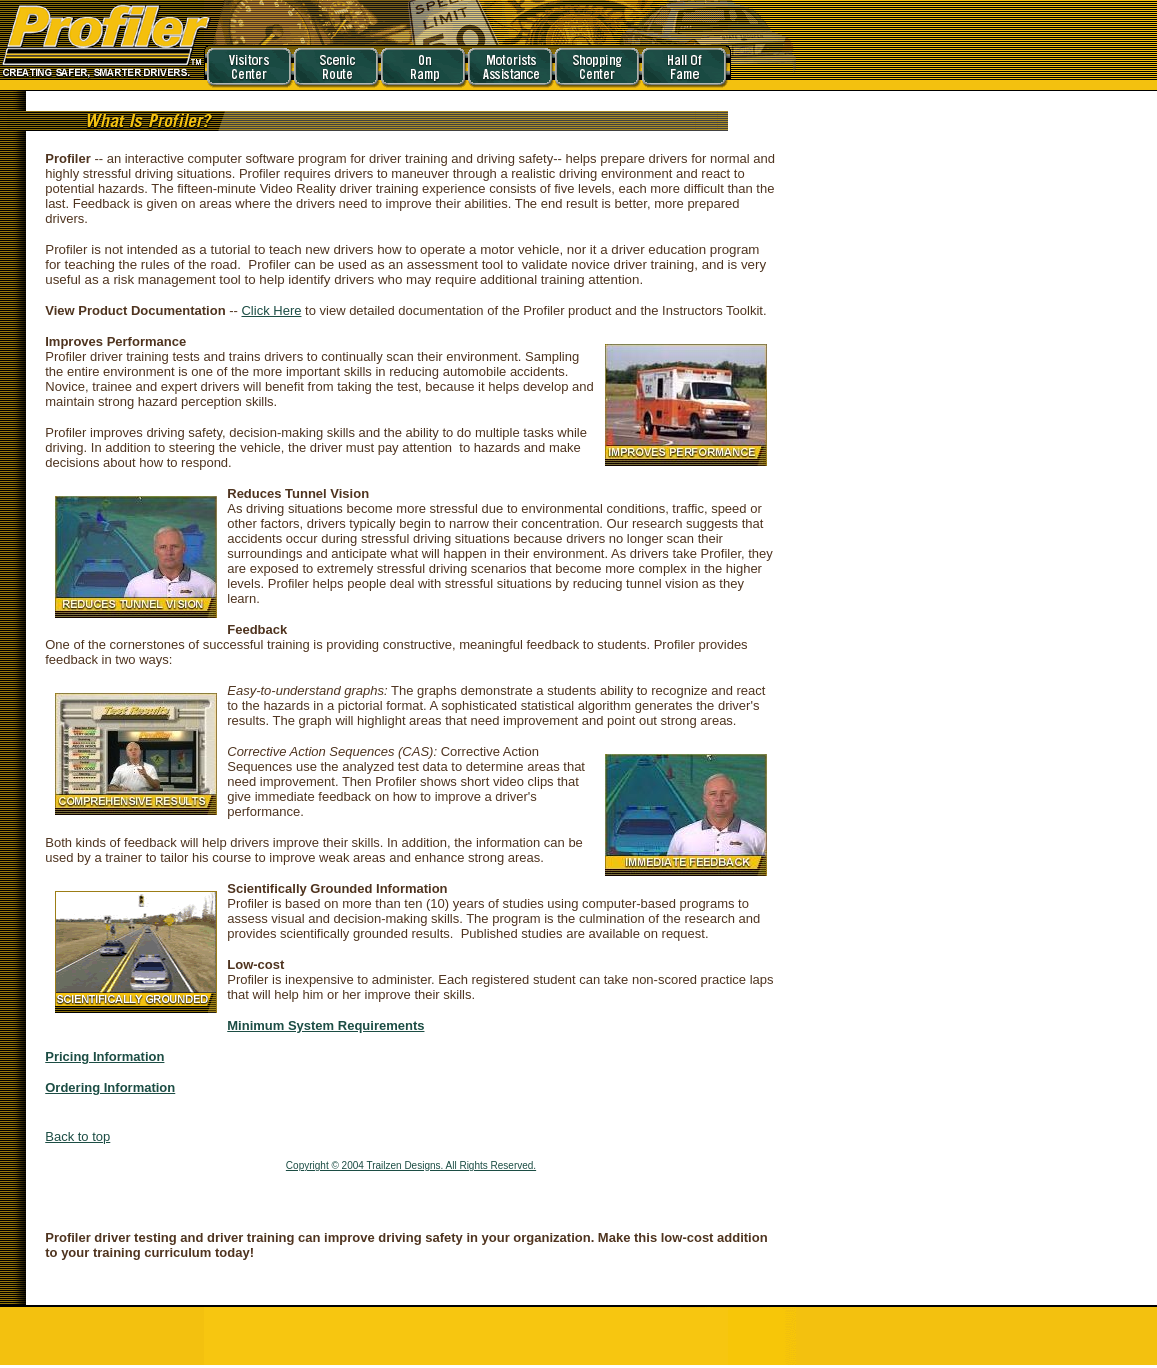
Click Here (271, 310)
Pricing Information (104, 1056)
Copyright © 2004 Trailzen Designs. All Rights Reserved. (411, 1165)
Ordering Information (110, 1087)
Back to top (77, 1136)
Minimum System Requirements (325, 1025)
